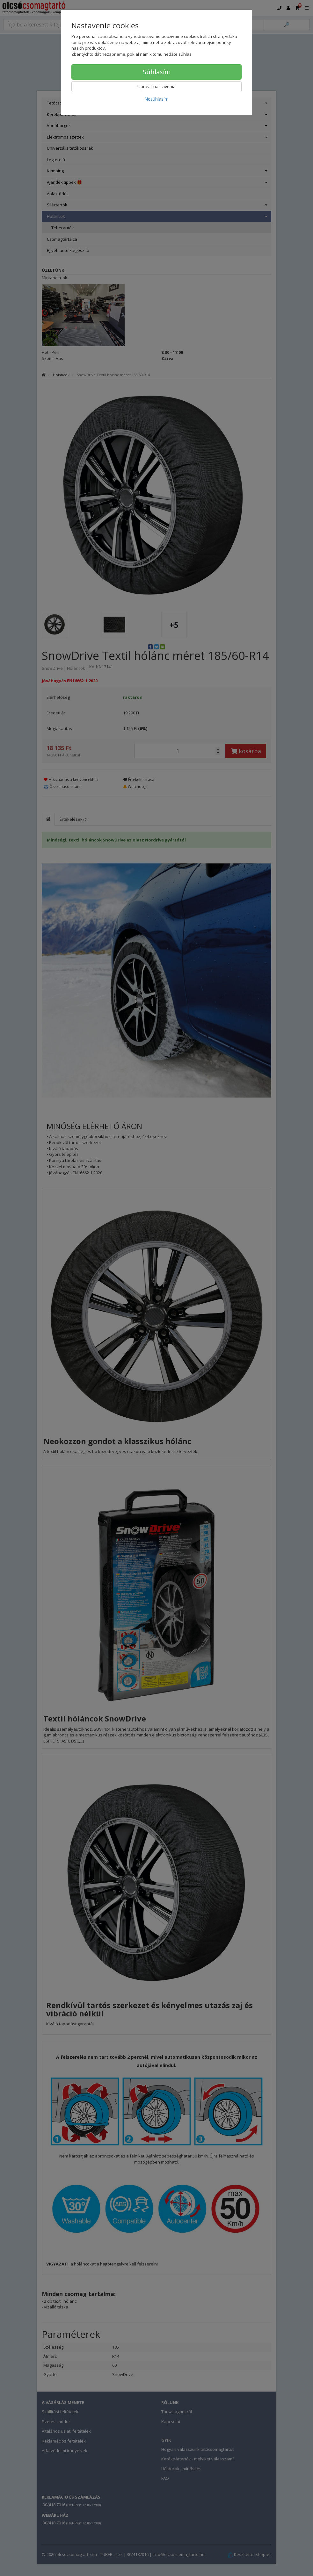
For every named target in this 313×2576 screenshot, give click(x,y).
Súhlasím (157, 72)
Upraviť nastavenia (156, 86)
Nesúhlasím (156, 99)
